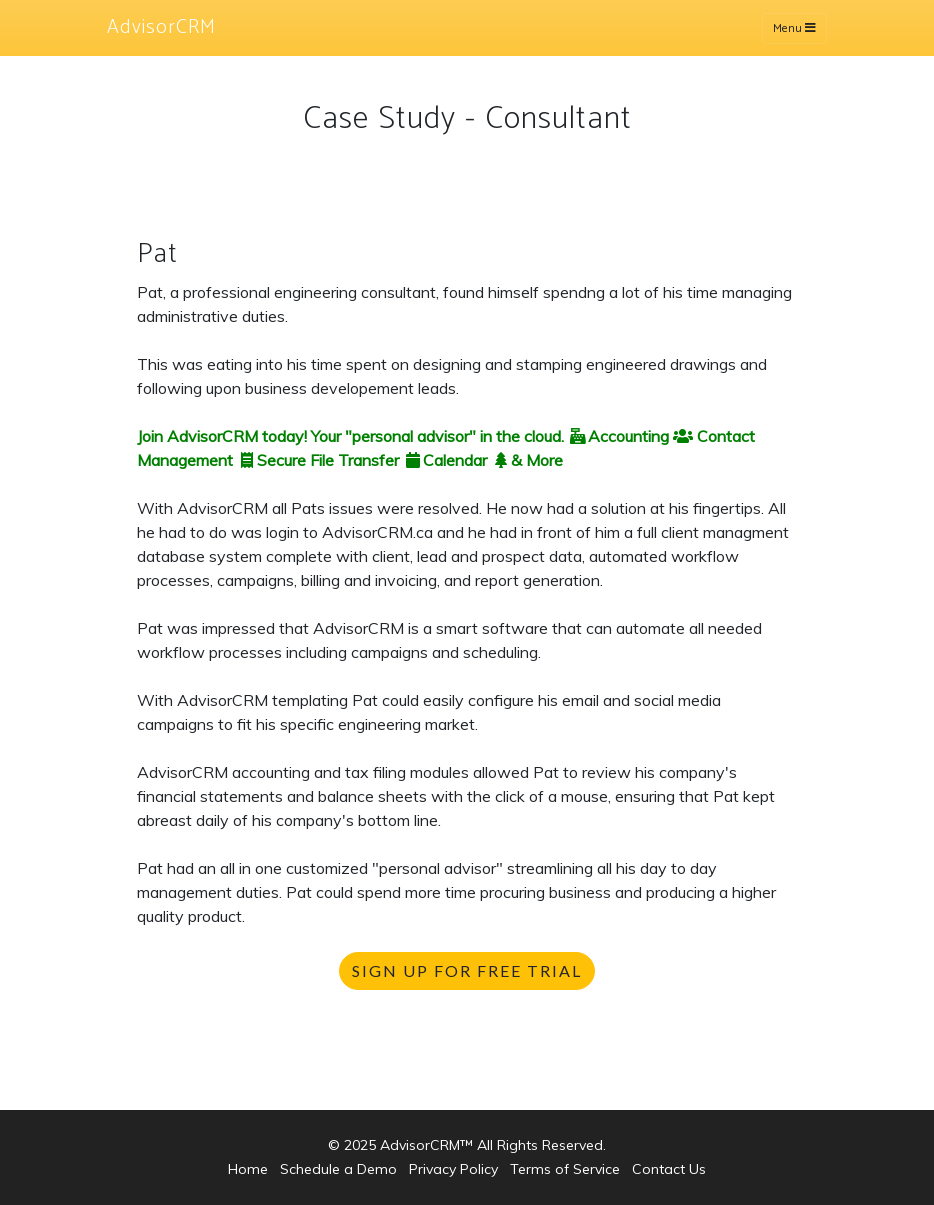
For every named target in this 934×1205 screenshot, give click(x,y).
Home (248, 1169)
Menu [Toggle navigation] (794, 28)
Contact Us (669, 1169)
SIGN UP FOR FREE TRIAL (467, 970)
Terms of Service (565, 1169)
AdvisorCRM (161, 27)
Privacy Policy (453, 1169)
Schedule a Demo (338, 1169)
